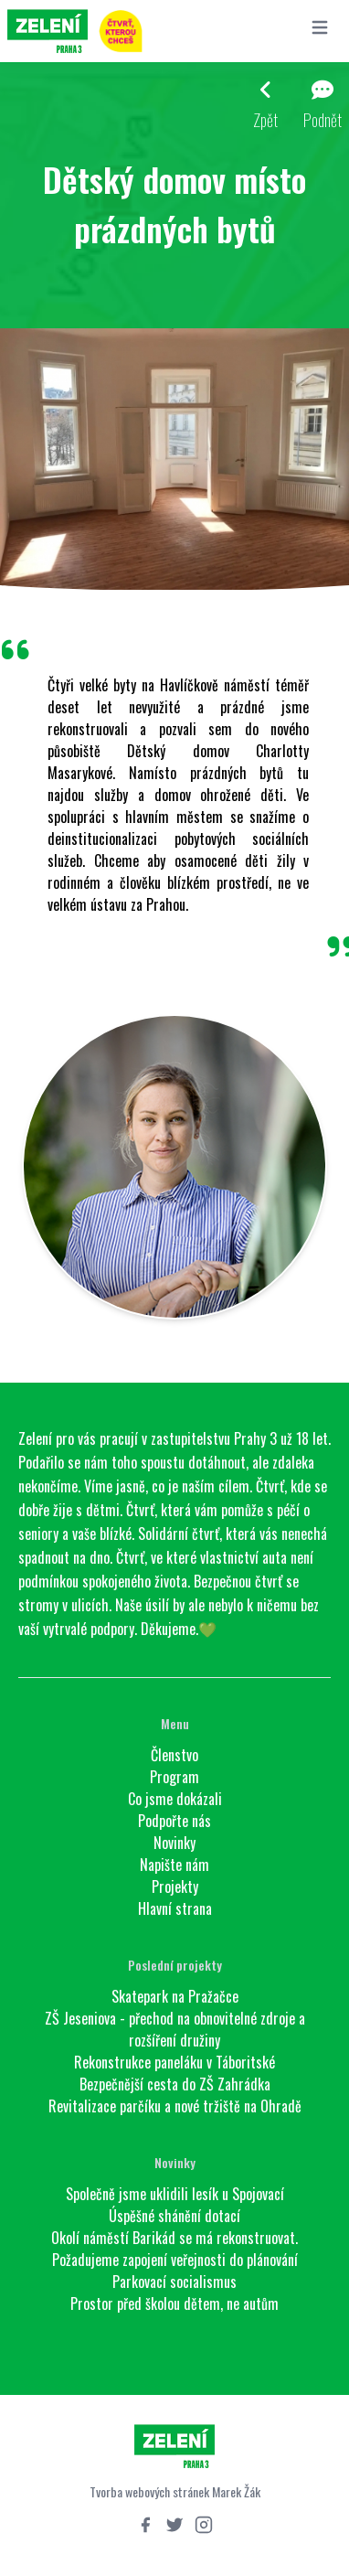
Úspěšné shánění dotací (174, 2216)
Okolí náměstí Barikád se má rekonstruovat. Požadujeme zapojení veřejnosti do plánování (174, 2249)
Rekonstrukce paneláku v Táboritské (174, 2062)
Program (174, 1777)
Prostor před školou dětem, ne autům (174, 2303)
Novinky (174, 1843)
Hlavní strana (175, 1908)
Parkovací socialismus (174, 2282)
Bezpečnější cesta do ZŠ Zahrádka (174, 2084)
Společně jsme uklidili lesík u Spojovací (175, 2194)
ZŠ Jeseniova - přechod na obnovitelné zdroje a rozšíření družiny (175, 2029)
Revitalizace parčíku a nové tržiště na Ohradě (174, 2106)
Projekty (175, 1886)
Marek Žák (236, 2491)
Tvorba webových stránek (149, 2491)
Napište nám (174, 1865)
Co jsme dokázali (175, 1799)
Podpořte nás (174, 1821)
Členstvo (174, 1755)
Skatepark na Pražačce (174, 1996)
